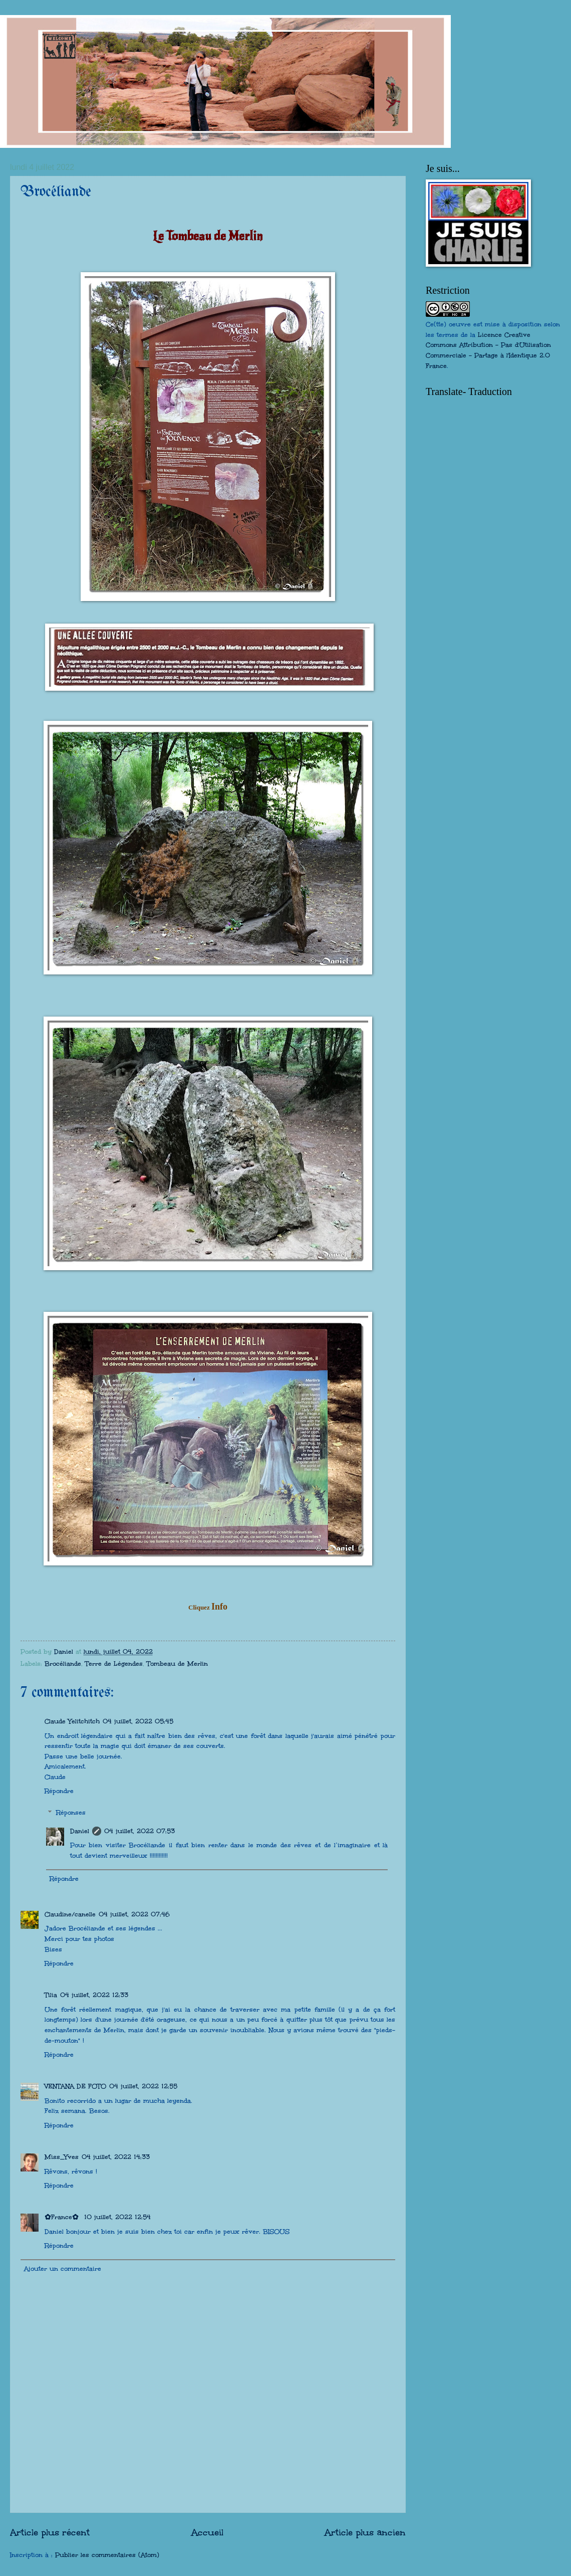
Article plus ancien (365, 2532)
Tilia (51, 1995)
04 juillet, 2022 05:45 (138, 1721)
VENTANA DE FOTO (75, 2086)
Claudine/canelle (70, 1914)
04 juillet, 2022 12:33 (94, 1995)
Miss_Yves (62, 2156)
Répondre (59, 1791)
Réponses (71, 1812)
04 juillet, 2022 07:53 (139, 1831)
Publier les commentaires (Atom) (107, 2554)
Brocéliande (63, 1663)
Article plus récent (50, 2532)
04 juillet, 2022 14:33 (116, 2156)
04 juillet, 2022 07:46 (134, 1914)
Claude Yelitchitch (72, 1721)
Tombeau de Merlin (177, 1663)
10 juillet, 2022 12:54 (117, 2217)
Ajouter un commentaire (62, 2268)
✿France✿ (63, 2217)
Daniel (79, 1831)
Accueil (207, 2532)
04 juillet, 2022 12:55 (143, 2086)
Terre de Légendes (114, 1663)
